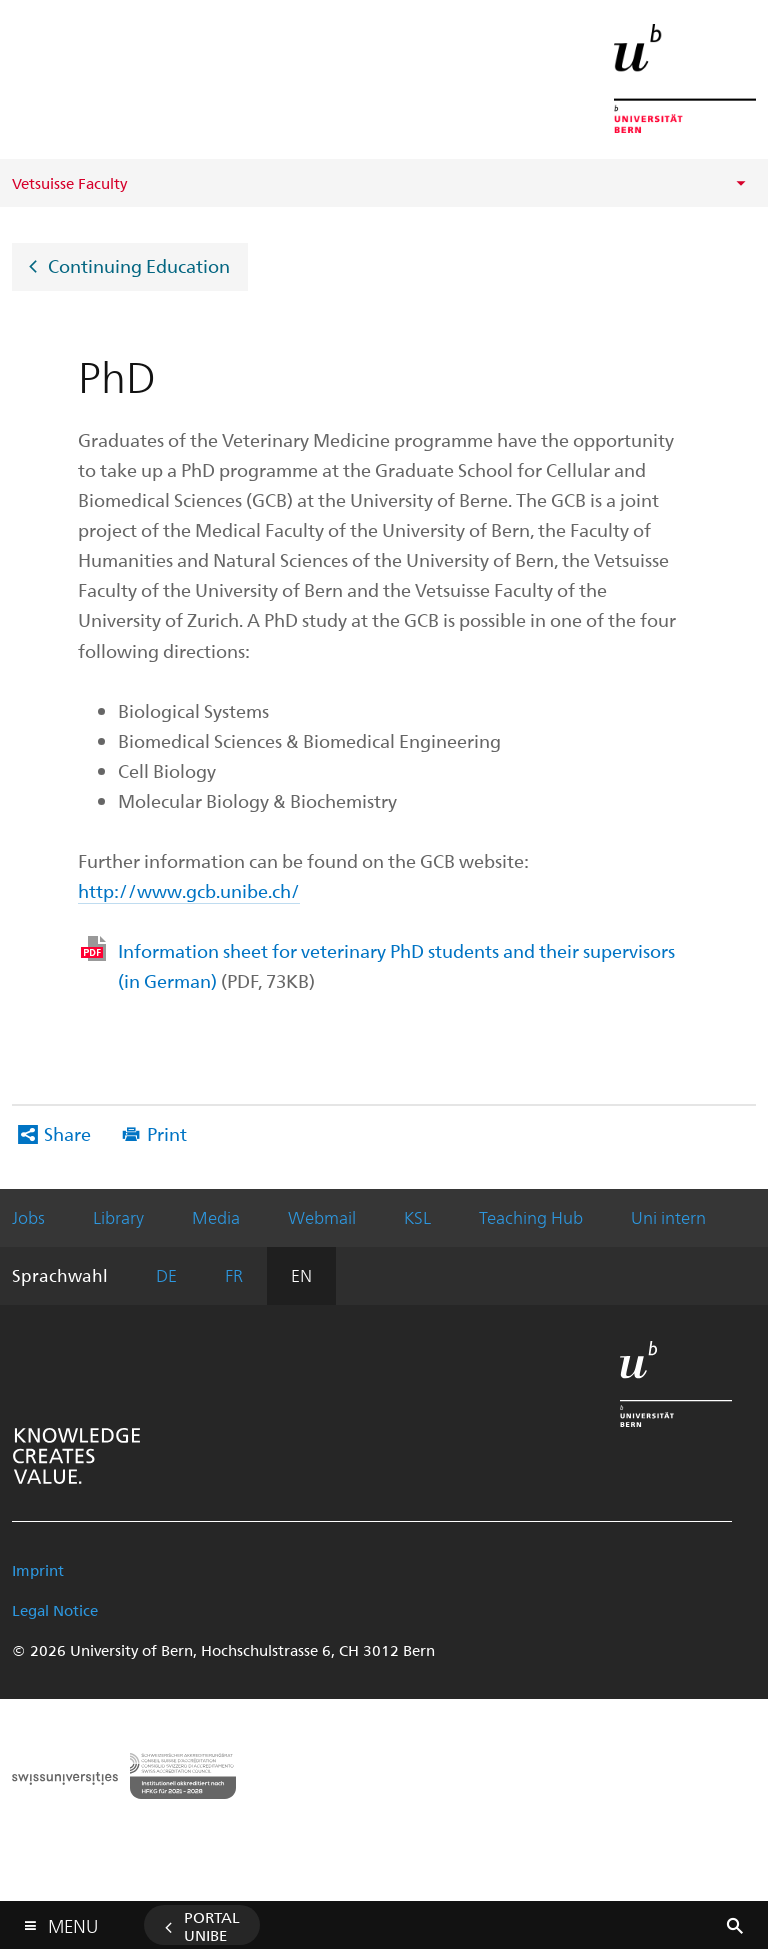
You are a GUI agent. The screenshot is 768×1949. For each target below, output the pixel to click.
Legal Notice (55, 1610)
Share (67, 1133)
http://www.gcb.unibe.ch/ (189, 890)
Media (216, 1217)
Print (167, 1133)
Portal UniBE (212, 1926)
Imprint (38, 1570)
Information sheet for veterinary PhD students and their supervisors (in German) (396, 965)
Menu (73, 1921)
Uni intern (668, 1217)
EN (301, 1275)
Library (118, 1217)
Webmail (322, 1217)
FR (234, 1275)
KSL (417, 1217)
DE (166, 1275)
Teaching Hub (531, 1217)
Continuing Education (139, 264)
